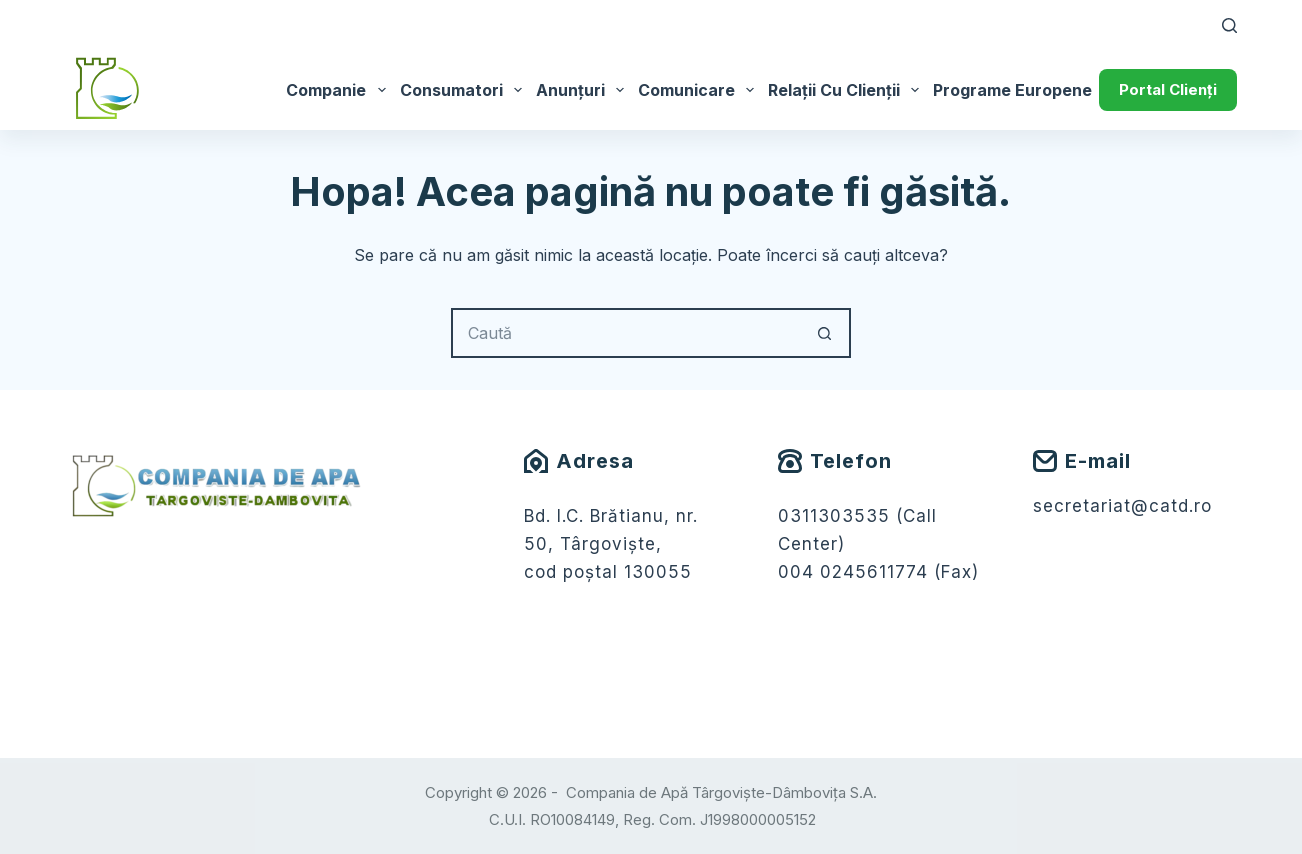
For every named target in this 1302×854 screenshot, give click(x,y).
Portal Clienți (1168, 89)
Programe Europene (1025, 90)
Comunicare (699, 90)
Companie (339, 90)
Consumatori (464, 90)
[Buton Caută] (826, 333)
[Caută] (1229, 25)
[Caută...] (626, 333)
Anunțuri (583, 90)
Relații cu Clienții (847, 90)
